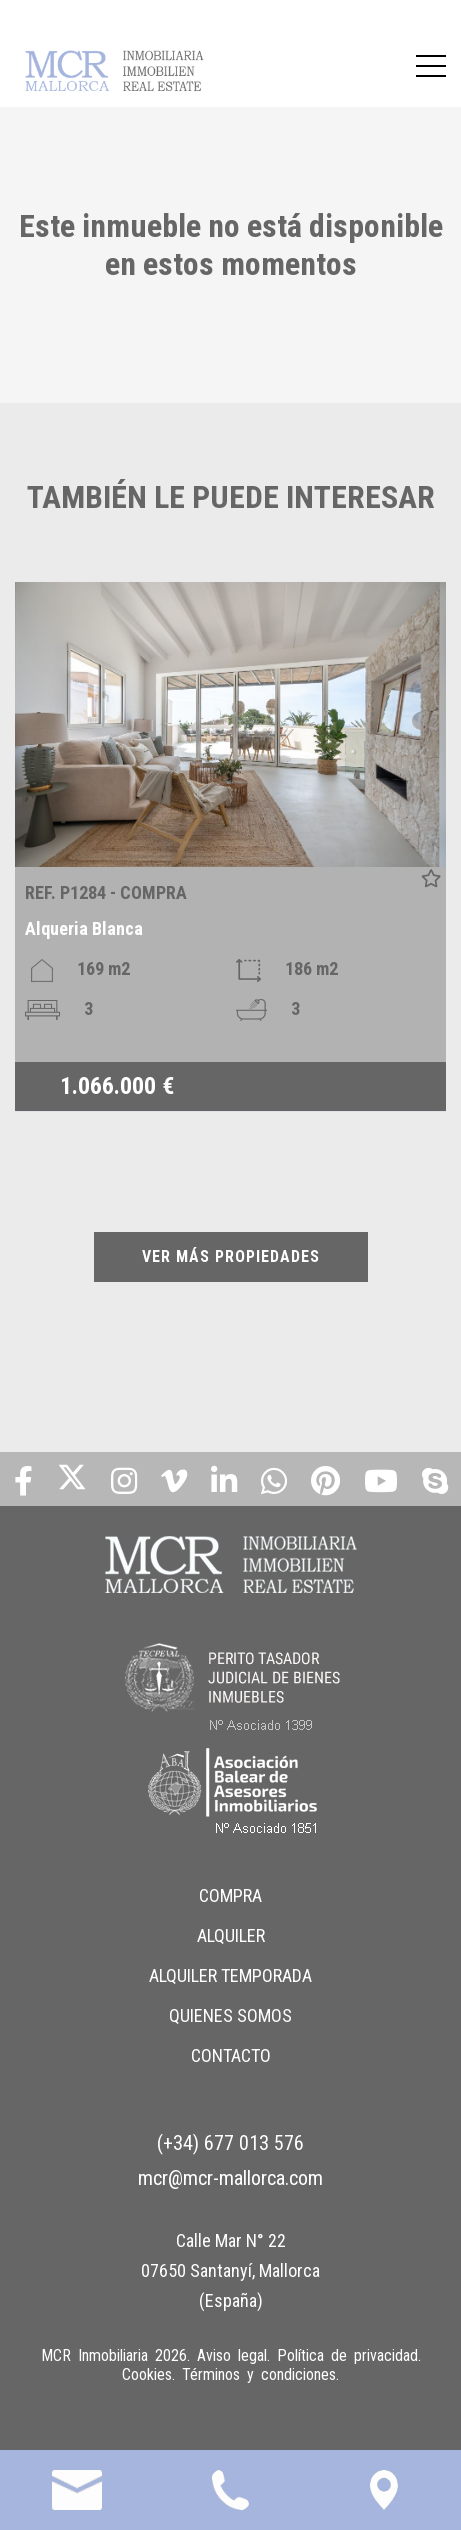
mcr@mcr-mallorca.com (230, 2178)
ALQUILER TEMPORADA (230, 1975)
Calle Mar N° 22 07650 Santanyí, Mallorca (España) (230, 2270)
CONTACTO (231, 2055)
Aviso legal (232, 2355)
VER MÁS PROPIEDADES (231, 1256)
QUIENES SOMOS (230, 2015)
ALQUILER (231, 1935)
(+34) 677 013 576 (230, 2143)
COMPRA (230, 1895)
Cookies (147, 2374)
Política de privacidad (347, 2355)
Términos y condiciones (259, 2374)
